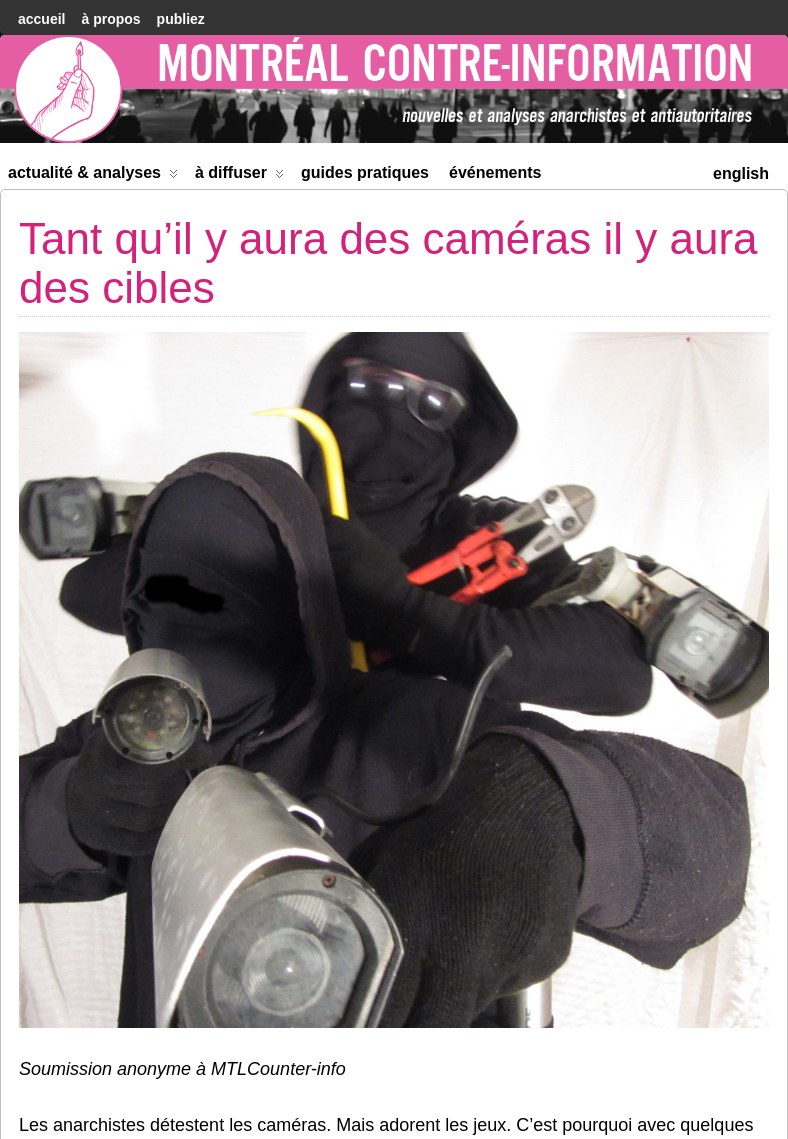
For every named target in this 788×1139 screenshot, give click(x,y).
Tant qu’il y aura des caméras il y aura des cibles (388, 262)
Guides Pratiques (365, 172)
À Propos (110, 19)
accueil (41, 19)
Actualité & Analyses (93, 176)
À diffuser (239, 176)
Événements (495, 172)
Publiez (181, 19)
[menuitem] (741, 171)
